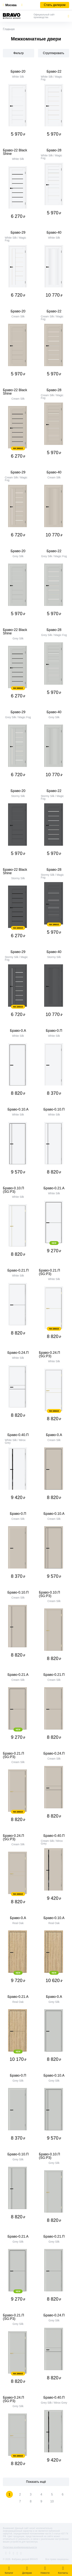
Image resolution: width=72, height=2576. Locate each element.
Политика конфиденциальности (20, 2547)
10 (52, 2501)
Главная (9, 29)
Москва (11, 5)
